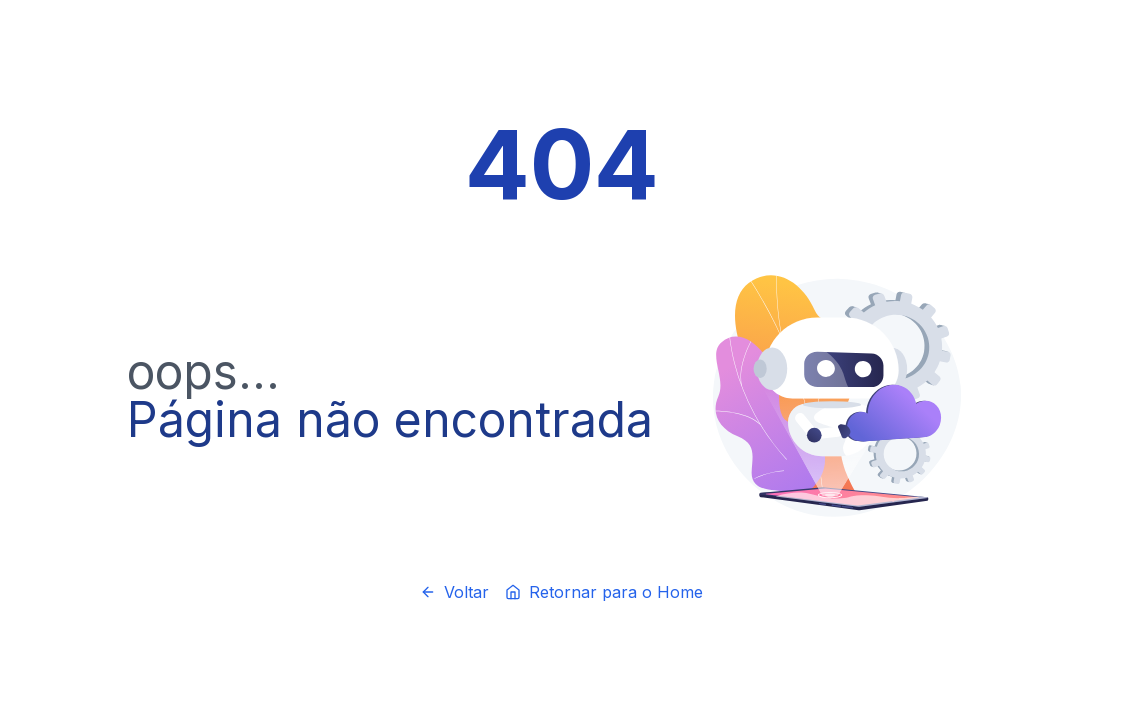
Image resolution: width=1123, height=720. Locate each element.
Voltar (454, 592)
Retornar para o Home (604, 592)
